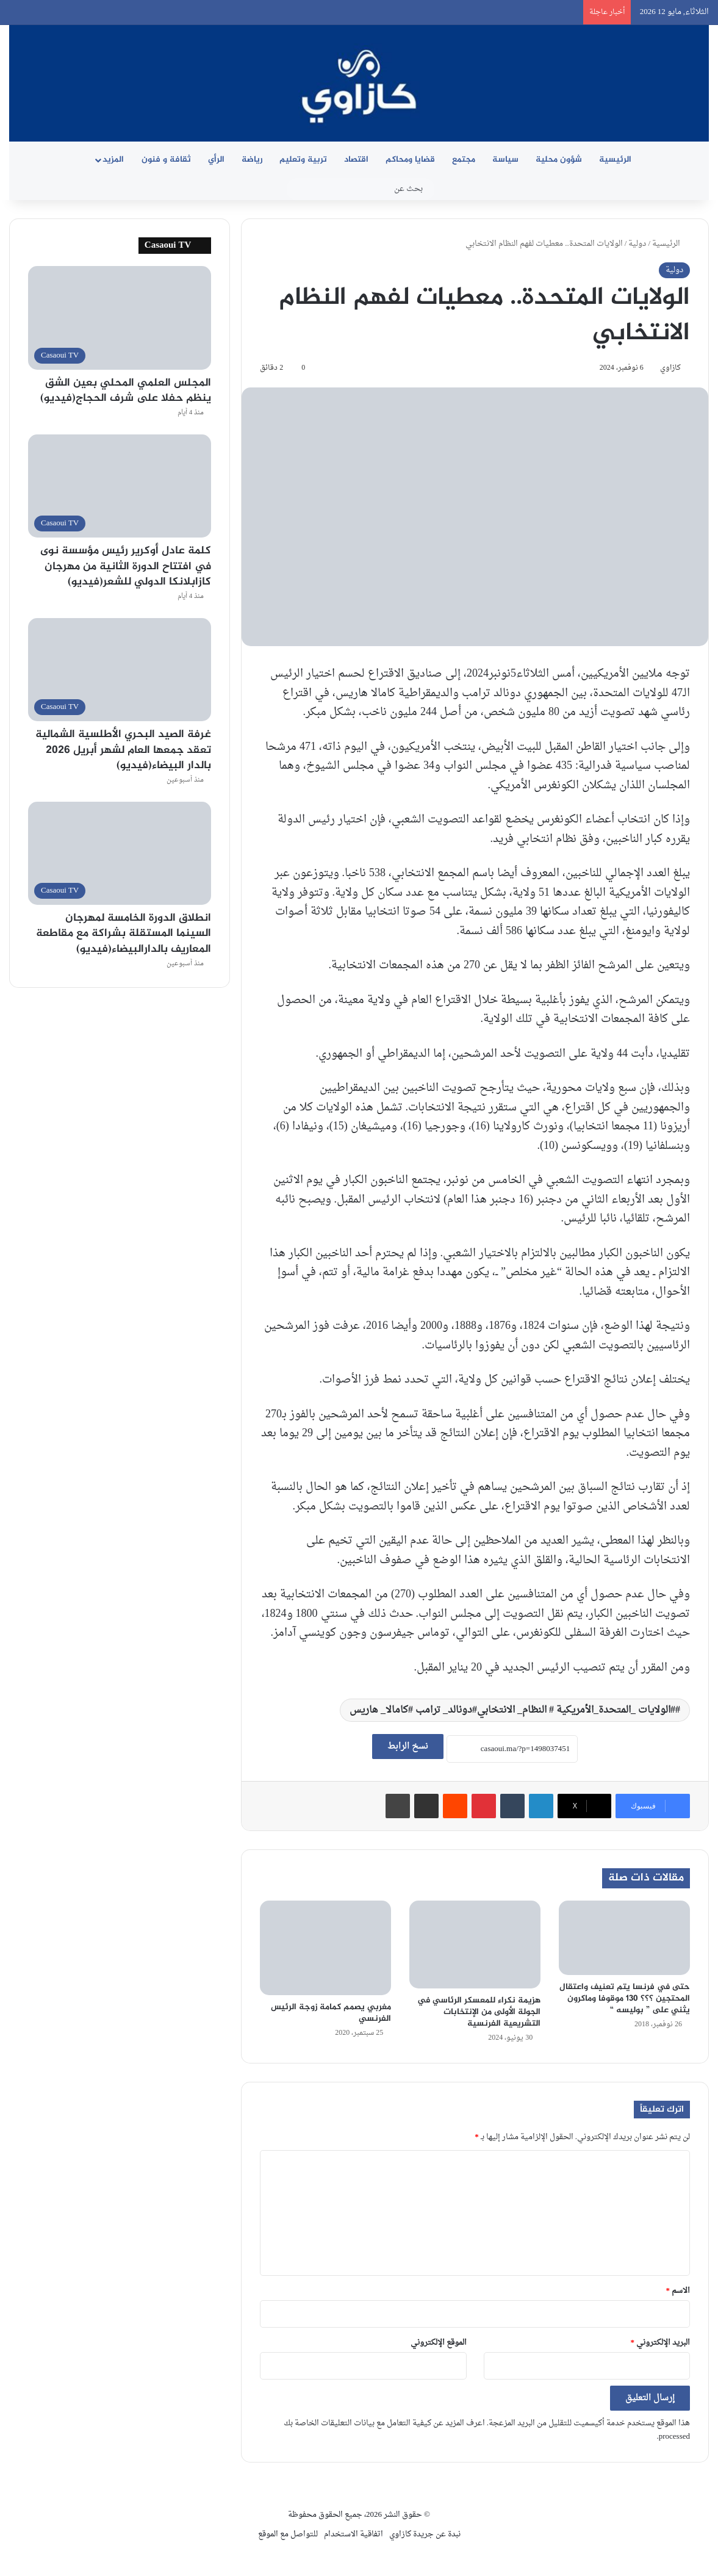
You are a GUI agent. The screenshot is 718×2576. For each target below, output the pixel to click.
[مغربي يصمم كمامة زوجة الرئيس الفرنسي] (325, 1948)
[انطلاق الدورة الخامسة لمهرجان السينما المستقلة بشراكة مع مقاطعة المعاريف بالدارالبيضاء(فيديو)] (119, 853)
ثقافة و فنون (166, 160)
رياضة (252, 160)
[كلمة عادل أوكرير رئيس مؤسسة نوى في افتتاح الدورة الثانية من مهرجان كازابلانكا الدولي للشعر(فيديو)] (119, 486)
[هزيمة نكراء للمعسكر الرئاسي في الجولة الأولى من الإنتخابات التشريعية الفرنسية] (474, 1944)
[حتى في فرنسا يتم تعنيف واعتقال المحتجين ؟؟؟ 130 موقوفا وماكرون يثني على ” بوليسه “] (624, 1937)
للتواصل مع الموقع (288, 2534)
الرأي (216, 160)
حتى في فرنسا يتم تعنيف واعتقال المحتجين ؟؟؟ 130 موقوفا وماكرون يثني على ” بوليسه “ (624, 1998)
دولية (637, 243)
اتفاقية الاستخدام (353, 2534)
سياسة (505, 160)
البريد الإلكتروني (661, 2342)
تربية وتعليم (303, 160)
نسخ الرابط (407, 1746)
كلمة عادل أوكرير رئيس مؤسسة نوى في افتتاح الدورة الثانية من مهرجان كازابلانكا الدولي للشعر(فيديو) (125, 566)
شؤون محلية (559, 160)
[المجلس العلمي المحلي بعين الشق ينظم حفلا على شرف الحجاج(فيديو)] (119, 317)
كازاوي (670, 368)
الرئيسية (615, 160)
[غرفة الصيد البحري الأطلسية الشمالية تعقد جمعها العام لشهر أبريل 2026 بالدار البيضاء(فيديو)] (119, 669)
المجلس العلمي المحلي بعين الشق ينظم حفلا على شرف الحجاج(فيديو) (125, 391)
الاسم (678, 2290)
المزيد (113, 160)
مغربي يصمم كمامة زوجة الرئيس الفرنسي (331, 2013)
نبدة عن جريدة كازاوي (425, 2534)
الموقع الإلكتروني (439, 2342)
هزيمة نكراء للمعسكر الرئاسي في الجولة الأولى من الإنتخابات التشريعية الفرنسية (478, 2012)
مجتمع (463, 160)
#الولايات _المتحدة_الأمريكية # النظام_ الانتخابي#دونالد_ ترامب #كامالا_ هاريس (512, 1710)
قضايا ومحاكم (410, 160)
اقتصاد (356, 160)
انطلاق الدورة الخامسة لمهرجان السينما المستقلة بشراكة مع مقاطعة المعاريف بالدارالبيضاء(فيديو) (123, 933)
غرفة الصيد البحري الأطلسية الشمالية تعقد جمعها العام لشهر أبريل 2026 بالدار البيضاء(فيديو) (123, 749)
